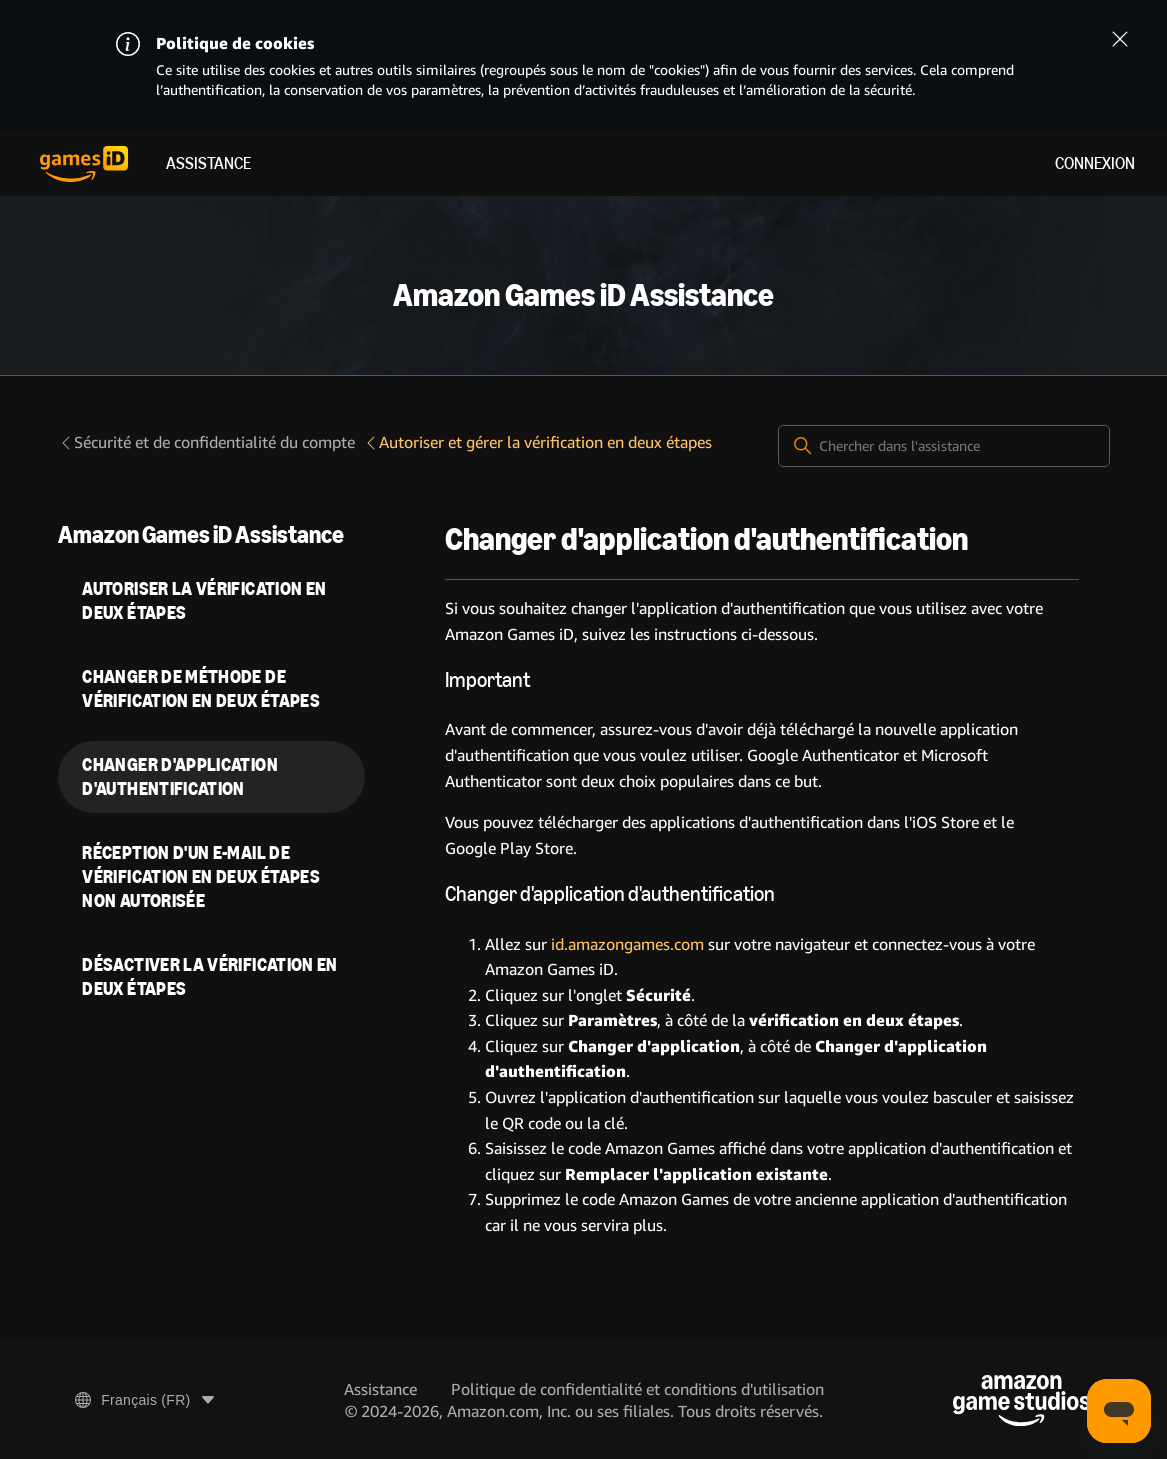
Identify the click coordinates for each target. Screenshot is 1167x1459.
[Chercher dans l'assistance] (944, 446)
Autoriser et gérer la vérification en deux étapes (537, 442)
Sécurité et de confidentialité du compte (206, 442)
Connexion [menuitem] (1095, 163)
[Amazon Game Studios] (1021, 1400)
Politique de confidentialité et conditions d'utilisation (637, 1389)
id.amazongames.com (627, 944)
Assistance (208, 163)
